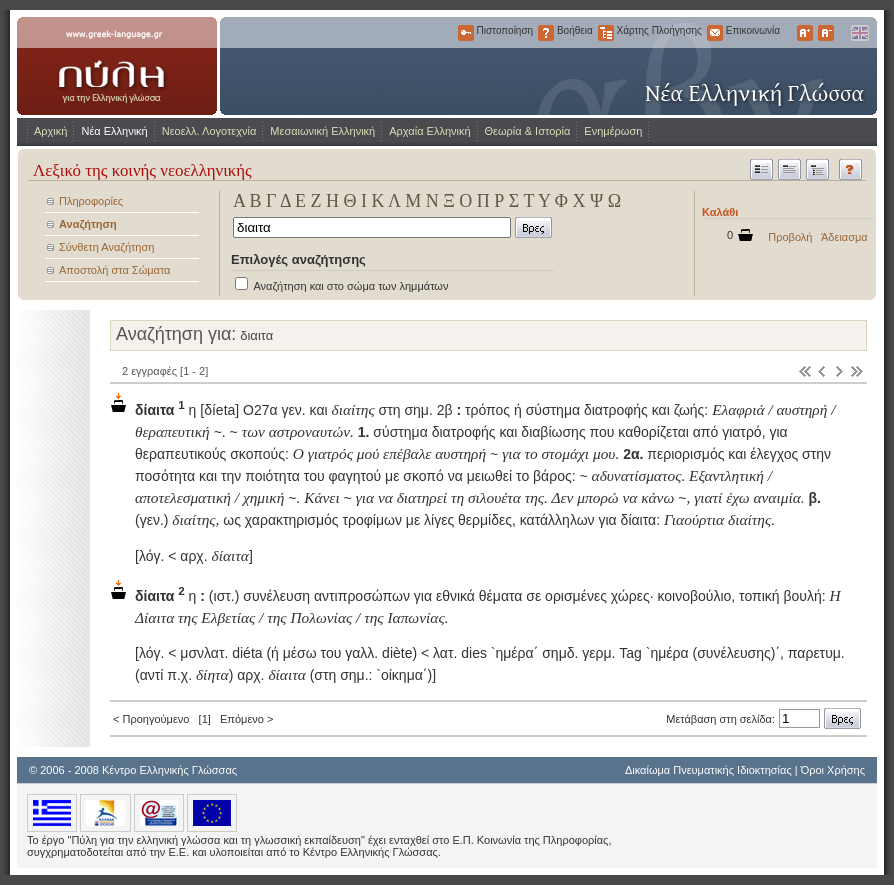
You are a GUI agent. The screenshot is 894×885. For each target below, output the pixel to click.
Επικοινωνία (715, 33)
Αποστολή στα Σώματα (114, 270)
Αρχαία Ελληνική (429, 131)
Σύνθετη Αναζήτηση (106, 247)
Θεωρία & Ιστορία (528, 131)
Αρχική (50, 131)
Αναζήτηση (88, 224)
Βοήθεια (546, 33)
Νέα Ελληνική (114, 131)
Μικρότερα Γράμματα (826, 33)
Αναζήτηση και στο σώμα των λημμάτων (350, 286)
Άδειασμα (844, 237)
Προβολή (790, 237)
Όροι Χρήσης (833, 770)
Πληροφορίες (91, 201)
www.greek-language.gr (117, 66)
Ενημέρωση (613, 131)
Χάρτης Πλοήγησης (606, 33)
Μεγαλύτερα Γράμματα (805, 33)
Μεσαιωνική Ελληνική (322, 131)
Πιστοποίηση (466, 33)
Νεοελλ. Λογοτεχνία (209, 131)
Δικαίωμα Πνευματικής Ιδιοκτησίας (708, 770)
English (859, 33)
